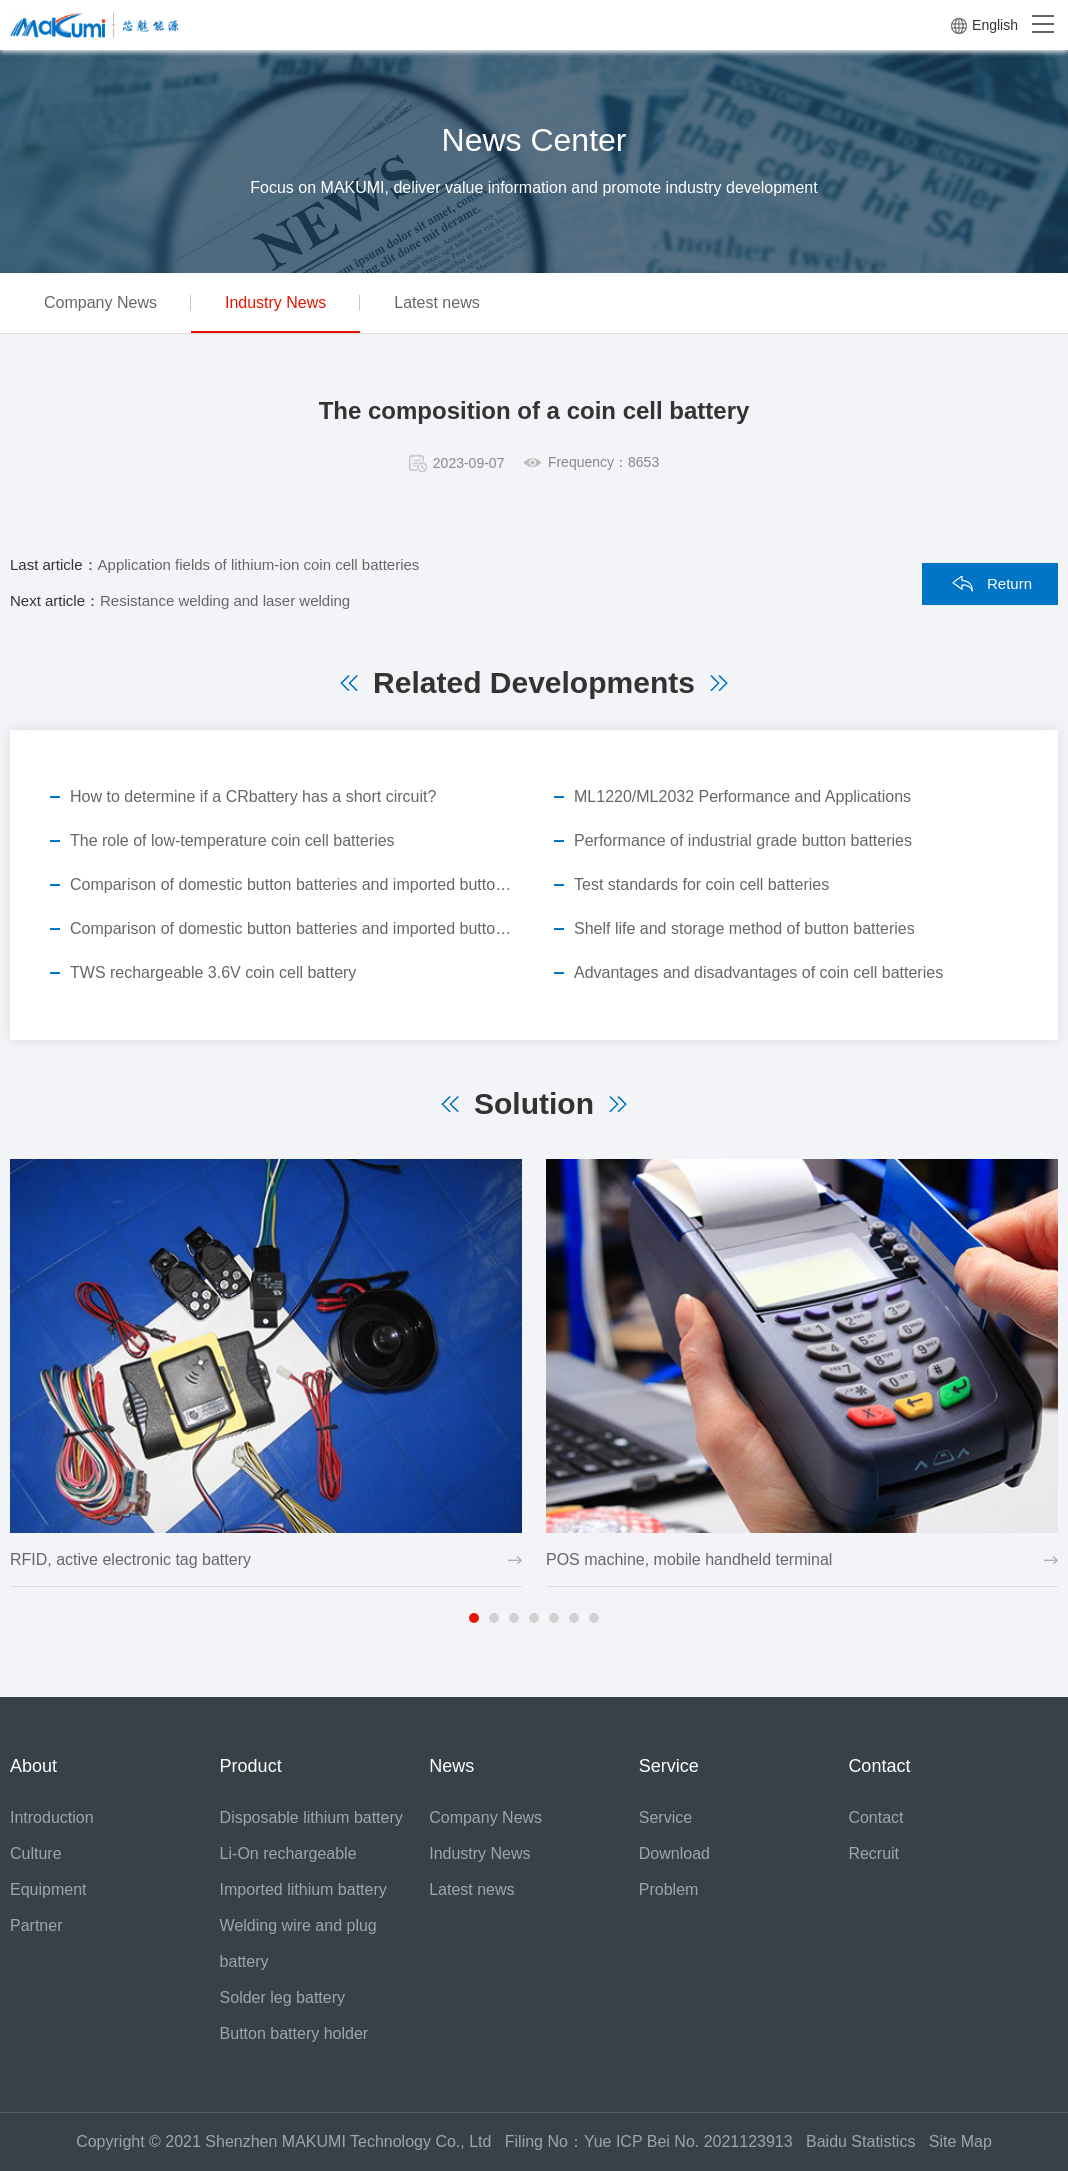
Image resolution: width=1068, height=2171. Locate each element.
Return (1009, 583)
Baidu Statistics (867, 2141)
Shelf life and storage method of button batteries (744, 928)
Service (665, 1817)
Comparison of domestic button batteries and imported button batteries (292, 884)
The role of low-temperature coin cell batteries (232, 840)
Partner (36, 1925)
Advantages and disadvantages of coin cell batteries (758, 972)
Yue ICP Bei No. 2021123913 (688, 2141)
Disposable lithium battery (311, 1817)
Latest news (436, 302)
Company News (100, 302)
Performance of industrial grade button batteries (743, 840)
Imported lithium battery (303, 1889)
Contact (875, 1817)
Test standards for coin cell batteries (701, 884)
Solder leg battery (282, 1997)
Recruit (873, 1853)
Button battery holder (294, 2033)
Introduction (52, 1817)
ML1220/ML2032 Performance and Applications (742, 796)
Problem (669, 1889)
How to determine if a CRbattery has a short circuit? (253, 796)
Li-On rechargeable (288, 1853)
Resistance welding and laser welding (225, 600)
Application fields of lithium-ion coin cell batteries (259, 564)
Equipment (48, 1889)
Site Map (960, 2141)
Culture (36, 1853)
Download (674, 1853)
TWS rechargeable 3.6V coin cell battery (213, 972)
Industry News (275, 302)
